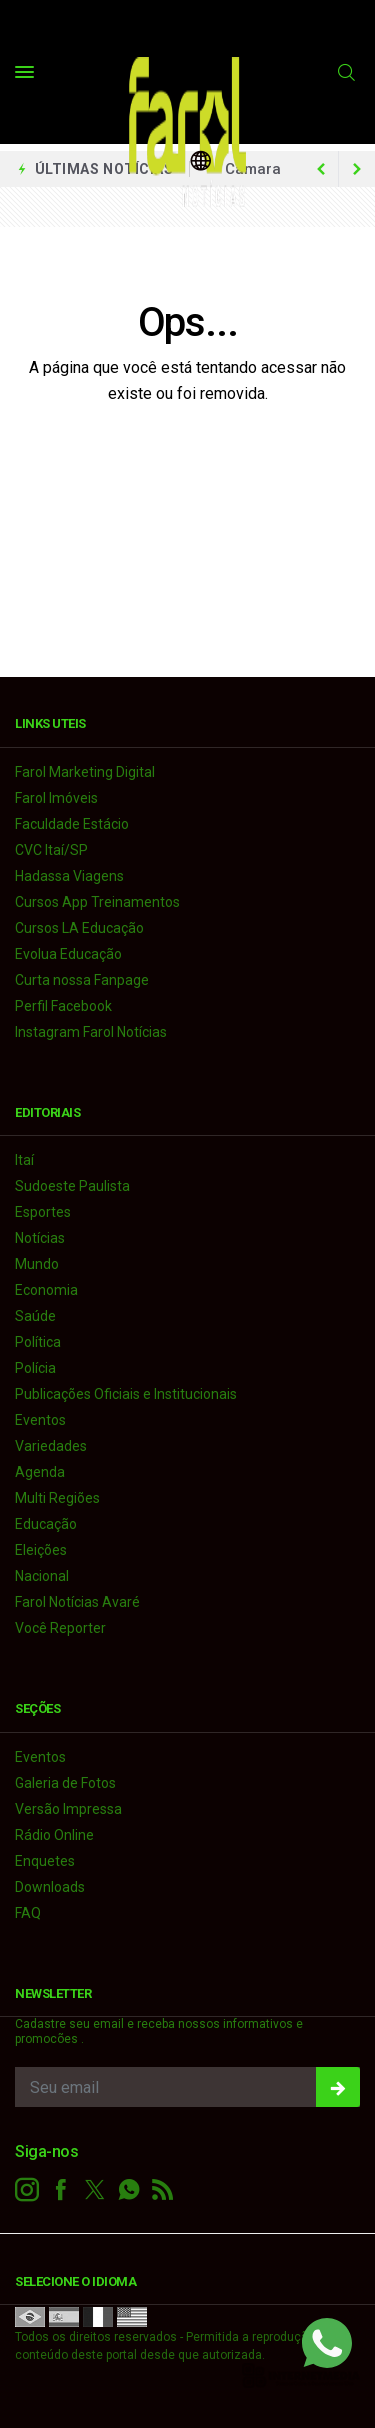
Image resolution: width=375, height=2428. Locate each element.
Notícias (40, 1238)
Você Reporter (60, 1628)
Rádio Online (54, 1835)
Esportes (43, 1212)
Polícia (35, 1368)
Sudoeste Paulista (72, 1186)
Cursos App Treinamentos (97, 902)
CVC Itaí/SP (51, 850)
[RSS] (163, 2190)
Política (38, 1342)
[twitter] (95, 2190)
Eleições (41, 1550)
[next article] (321, 169)
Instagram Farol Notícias (91, 1032)
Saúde (35, 1316)
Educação (46, 1524)
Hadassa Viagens (69, 876)
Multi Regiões (57, 1498)
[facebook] (61, 2190)
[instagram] (27, 2190)
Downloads (50, 1887)
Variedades (51, 1446)
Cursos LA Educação (79, 928)
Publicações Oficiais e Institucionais (126, 1394)
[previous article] (357, 169)
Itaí (24, 1160)
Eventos (40, 1420)
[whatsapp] (129, 2190)
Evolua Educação (68, 954)
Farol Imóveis (56, 798)
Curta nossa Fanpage (82, 980)
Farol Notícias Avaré (77, 1602)
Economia (46, 1290)
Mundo (37, 1264)
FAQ (28, 1913)
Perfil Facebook (63, 1006)
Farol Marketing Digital (85, 772)
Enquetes (45, 1861)
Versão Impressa (68, 1809)
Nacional (42, 1576)
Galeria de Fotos (65, 1783)
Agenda (40, 1472)
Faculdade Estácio (72, 824)
